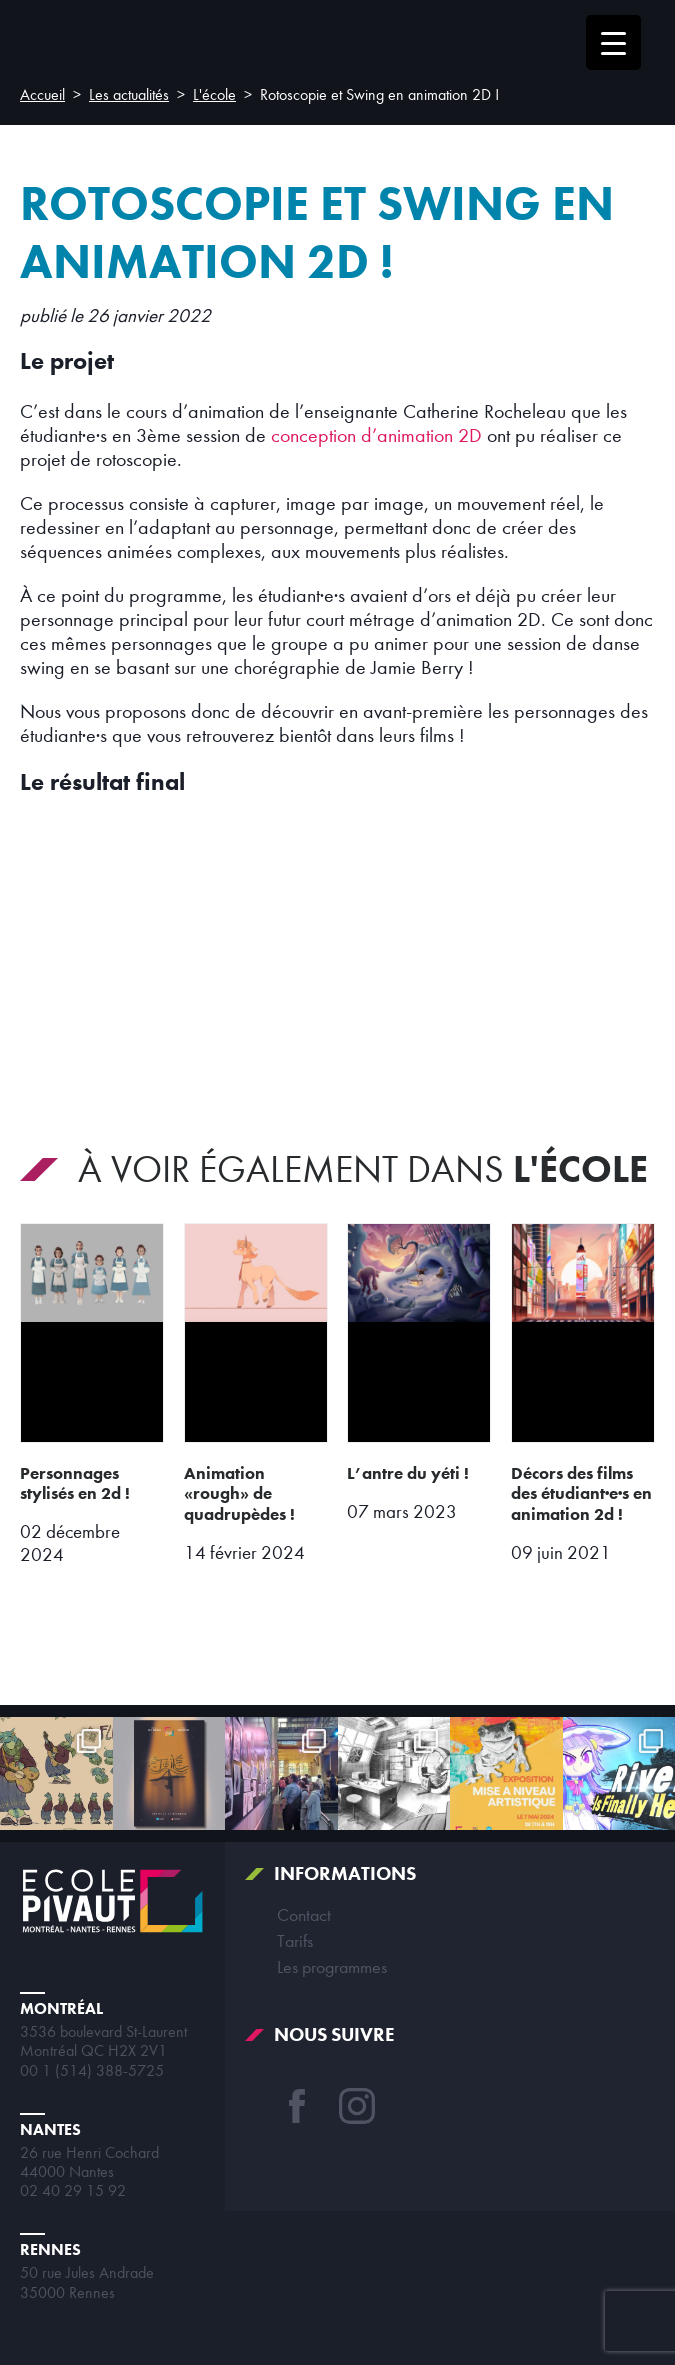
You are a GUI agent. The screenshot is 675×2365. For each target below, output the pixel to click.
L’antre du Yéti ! (408, 1473)
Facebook (297, 2106)
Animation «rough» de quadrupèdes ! (239, 1493)
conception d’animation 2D (376, 435)
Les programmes (332, 1967)
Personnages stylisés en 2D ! (75, 1483)
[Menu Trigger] (613, 42)
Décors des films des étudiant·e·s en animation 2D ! (581, 1493)
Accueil (42, 95)
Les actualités (129, 95)
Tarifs (295, 1941)
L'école (214, 95)
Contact (304, 1915)
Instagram (357, 2106)
